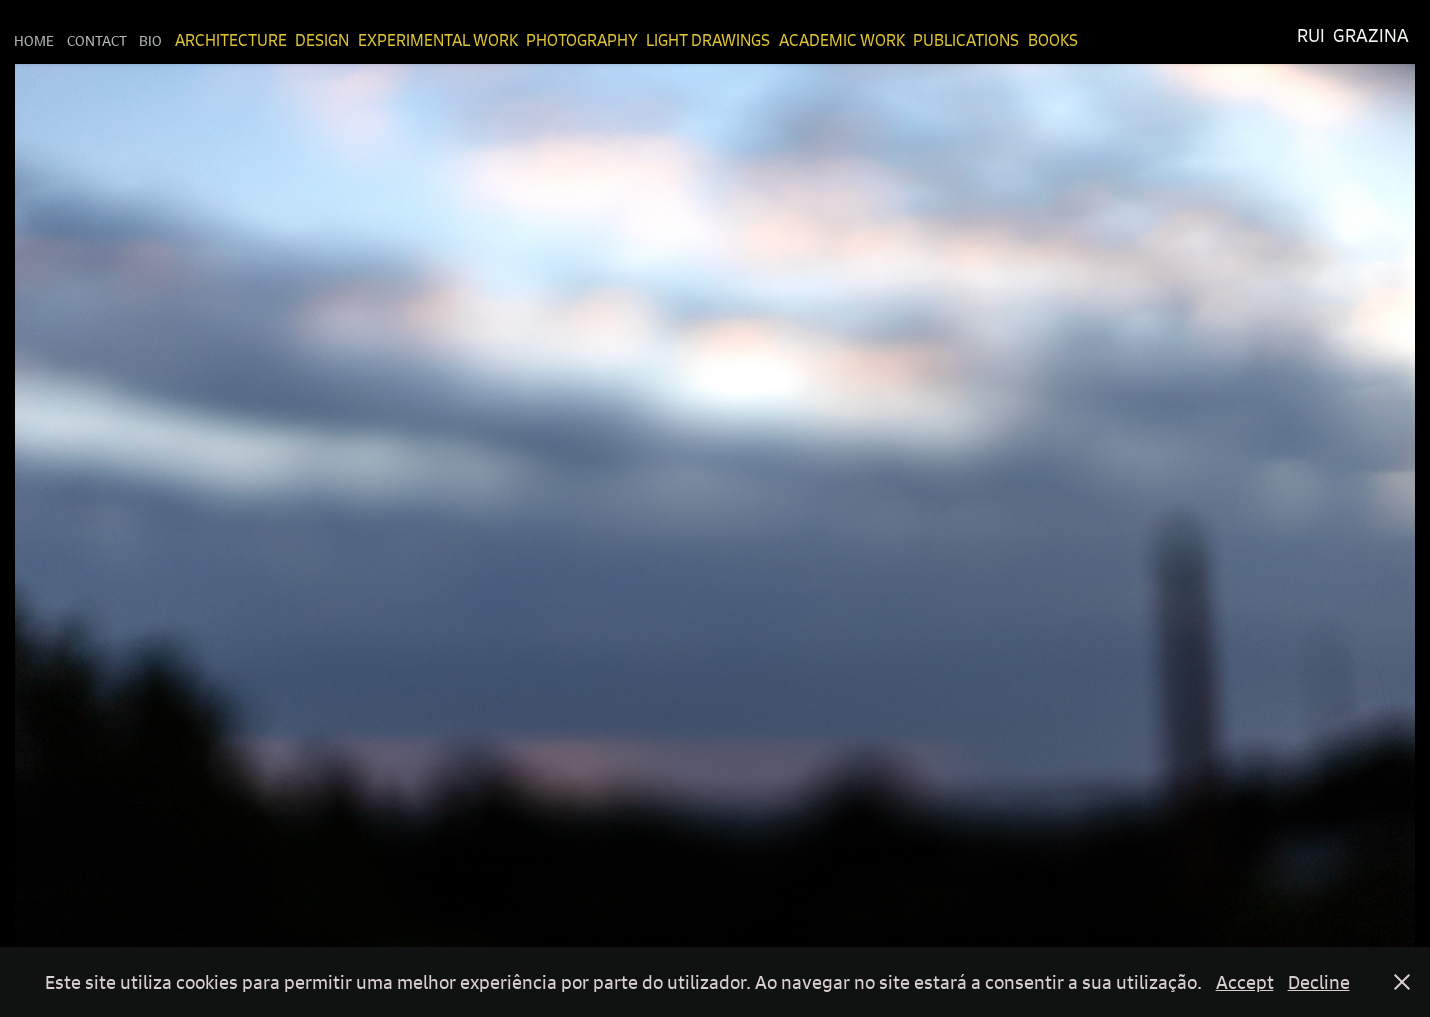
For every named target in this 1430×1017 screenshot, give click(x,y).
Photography (582, 40)
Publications (966, 40)
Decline (1319, 982)
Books (1053, 40)
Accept (1245, 982)
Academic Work (842, 40)
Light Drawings (708, 40)
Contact (97, 40)
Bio (150, 40)
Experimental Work (438, 40)
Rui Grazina (1353, 35)
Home (34, 40)
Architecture (231, 40)
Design (322, 40)
